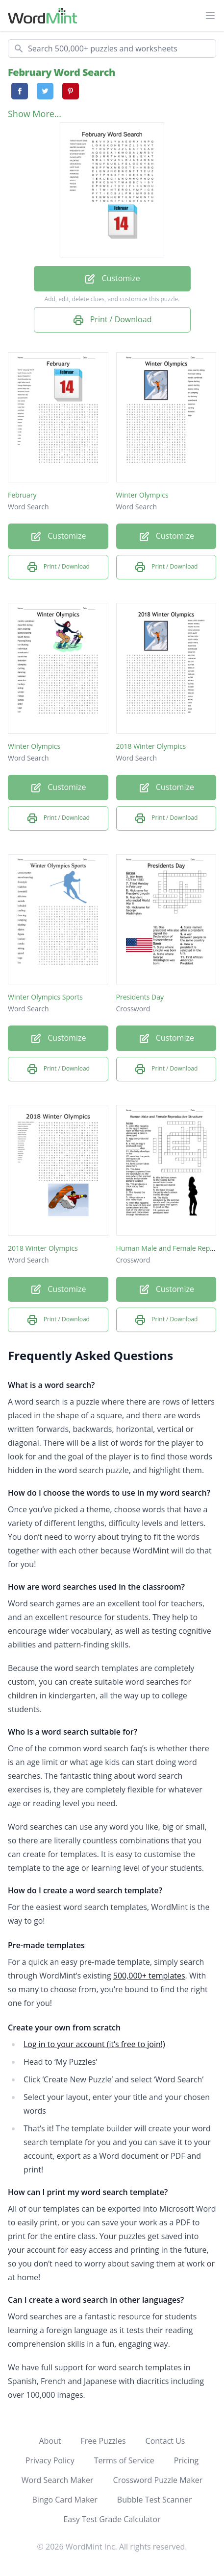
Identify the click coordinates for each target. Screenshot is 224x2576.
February (22, 495)
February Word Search (61, 72)
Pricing (186, 2460)
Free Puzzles (103, 2440)
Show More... (34, 113)
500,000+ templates (149, 1975)
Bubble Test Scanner (154, 2499)
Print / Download (112, 320)
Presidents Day (140, 997)
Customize (112, 279)
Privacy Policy (50, 2460)
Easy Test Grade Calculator (111, 2519)
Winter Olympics (142, 495)
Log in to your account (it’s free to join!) (94, 2044)
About (50, 2440)
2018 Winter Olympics (151, 746)
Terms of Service (124, 2460)
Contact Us (165, 2440)
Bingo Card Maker (65, 2499)
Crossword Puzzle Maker (158, 2480)
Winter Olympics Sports (45, 997)
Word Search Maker (58, 2480)
